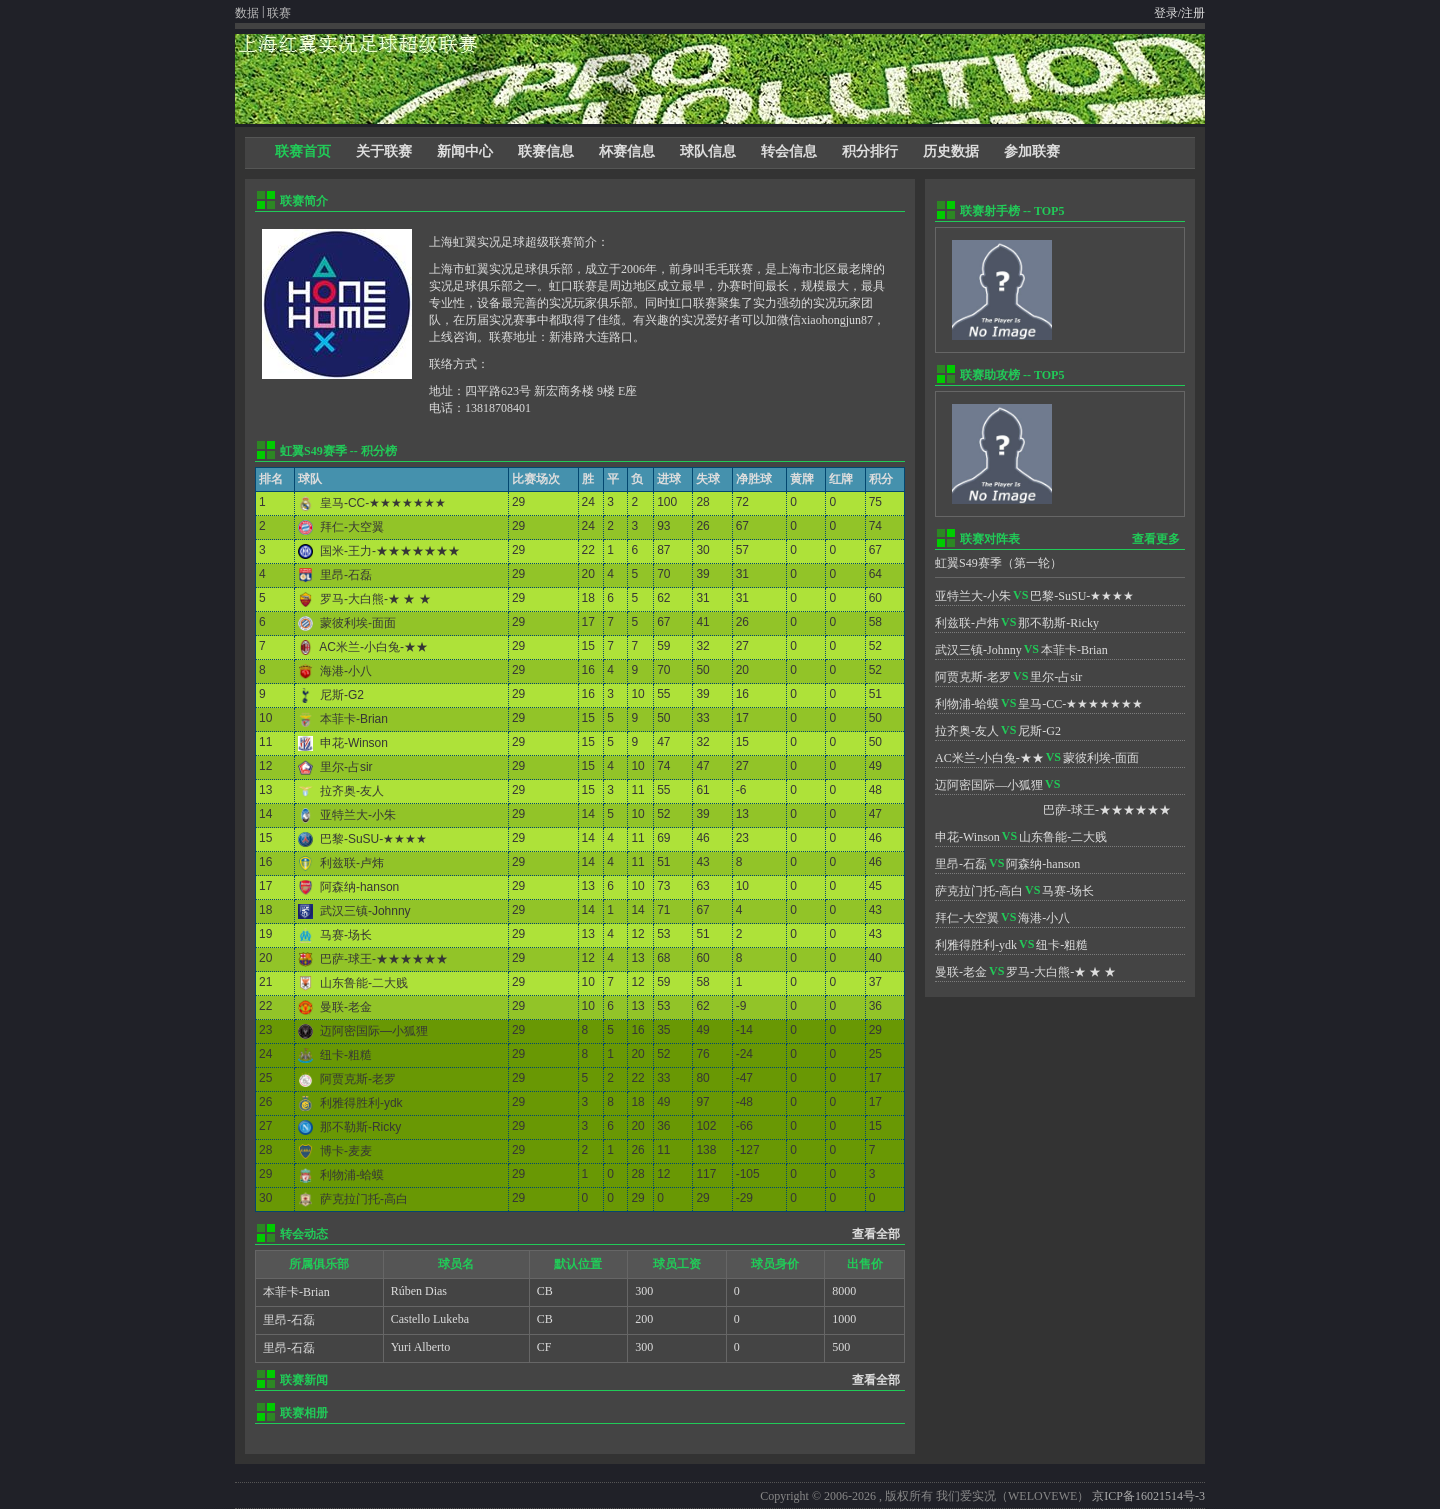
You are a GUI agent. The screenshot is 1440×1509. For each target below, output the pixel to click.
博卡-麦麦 (346, 1151)
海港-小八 (346, 671)
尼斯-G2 (342, 695)
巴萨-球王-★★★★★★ (384, 959)
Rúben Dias (419, 1291)
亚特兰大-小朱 (358, 815)
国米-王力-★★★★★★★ (390, 551)
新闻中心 (465, 151)
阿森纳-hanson (359, 887)
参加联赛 (1032, 151)
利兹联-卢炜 (352, 863)
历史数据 (951, 151)
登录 (1166, 13)
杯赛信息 (627, 151)
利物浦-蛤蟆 (352, 1175)
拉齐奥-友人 (352, 791)
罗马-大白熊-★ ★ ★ (375, 599)
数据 (247, 13)
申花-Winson (354, 743)
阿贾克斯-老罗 (358, 1079)
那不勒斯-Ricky (360, 1127)
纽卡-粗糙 (346, 1055)
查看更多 (1156, 539)
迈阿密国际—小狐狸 (374, 1031)
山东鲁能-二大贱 (364, 983)
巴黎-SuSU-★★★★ (373, 839)
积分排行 (870, 151)
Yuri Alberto (421, 1347)
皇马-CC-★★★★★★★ (383, 503)
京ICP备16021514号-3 (1148, 1496)
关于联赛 (384, 151)
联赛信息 (546, 151)
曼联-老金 (346, 1007)
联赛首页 (303, 151)
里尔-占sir (346, 767)
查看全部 (876, 1234)
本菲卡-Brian (354, 719)
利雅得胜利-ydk (361, 1103)
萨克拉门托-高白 (364, 1199)
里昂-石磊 (346, 575)
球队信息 (708, 151)
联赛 (279, 13)
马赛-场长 (346, 935)
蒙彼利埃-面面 (358, 623)
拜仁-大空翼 (352, 527)
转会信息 (789, 151)
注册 (1193, 13)
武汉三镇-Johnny (365, 911)
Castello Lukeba (430, 1319)
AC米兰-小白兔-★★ (373, 647)
